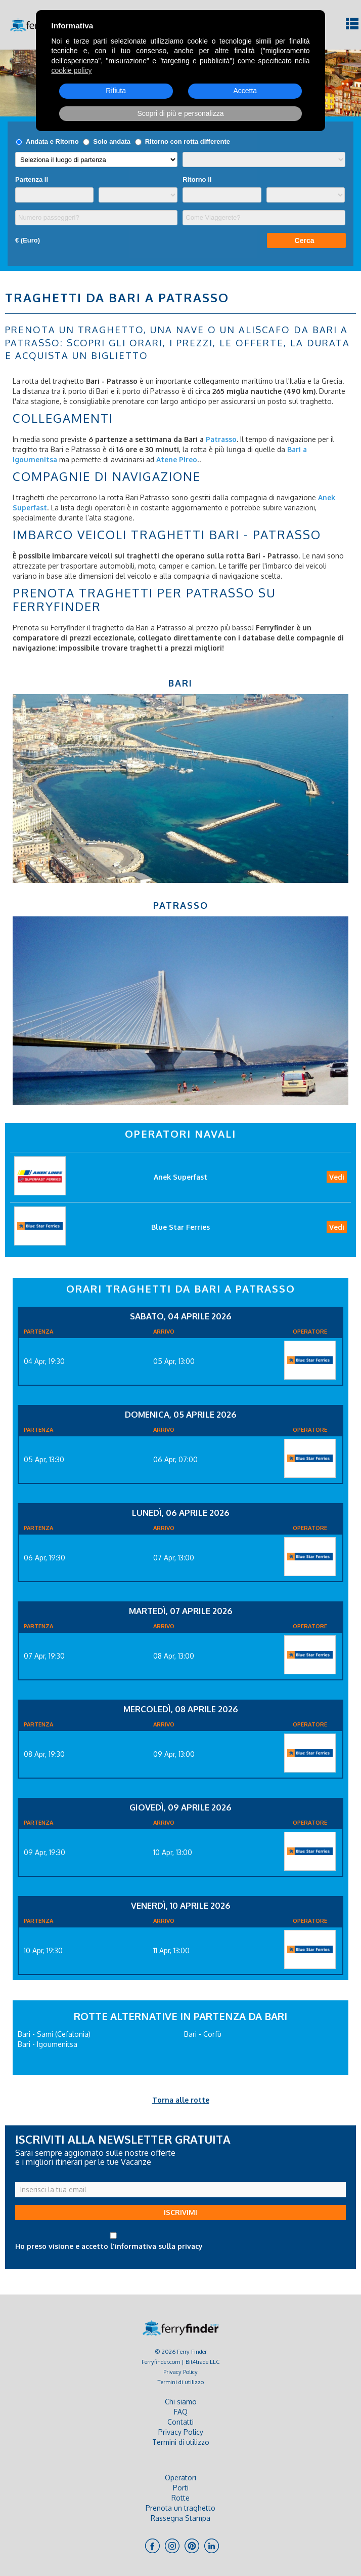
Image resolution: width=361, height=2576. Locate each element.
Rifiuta (116, 91)
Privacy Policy (180, 2372)
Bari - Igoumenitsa (47, 2044)
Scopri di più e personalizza (180, 113)
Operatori (180, 2477)
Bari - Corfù (202, 2034)
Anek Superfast (180, 1177)
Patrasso (180, 905)
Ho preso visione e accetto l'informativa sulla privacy (109, 2246)
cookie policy (71, 70)
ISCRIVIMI (180, 2212)
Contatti (180, 2422)
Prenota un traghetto (180, 2508)
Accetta (245, 91)
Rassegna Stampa (180, 2518)
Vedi (336, 1177)
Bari (180, 683)
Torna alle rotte (180, 2100)
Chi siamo (181, 2401)
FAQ (181, 2411)
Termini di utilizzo (181, 2382)
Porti (181, 2487)
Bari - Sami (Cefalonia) (54, 2034)
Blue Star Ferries (180, 1227)
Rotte (180, 2497)
